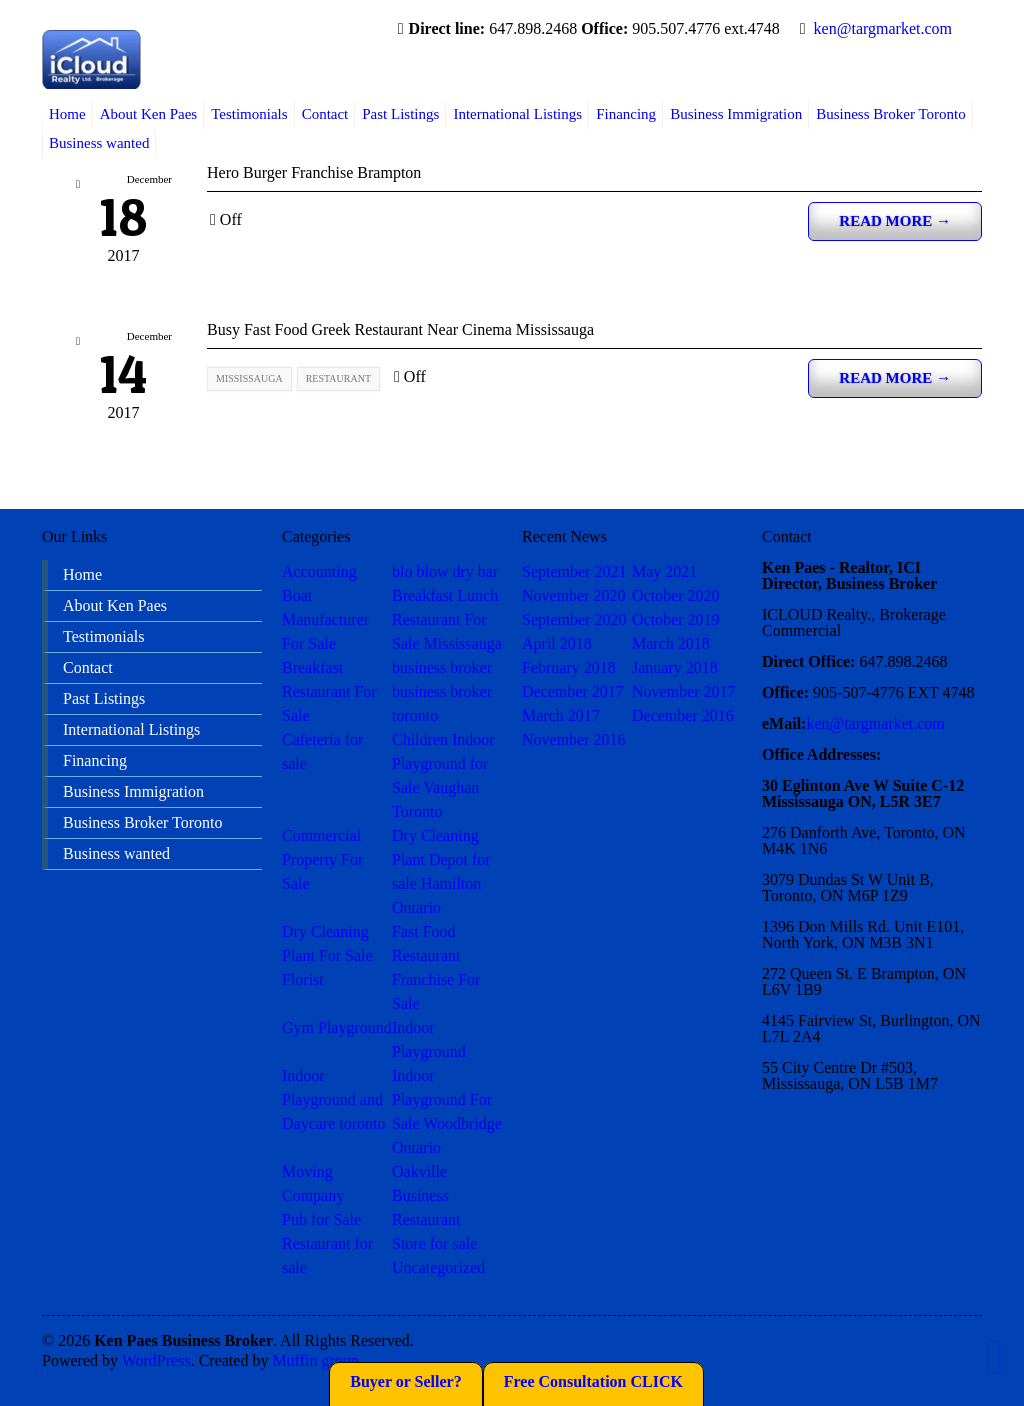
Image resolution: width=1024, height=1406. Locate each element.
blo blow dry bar (445, 571)
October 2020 (676, 595)
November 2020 (574, 595)
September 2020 (574, 619)
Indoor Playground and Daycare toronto (334, 1099)
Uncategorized (438, 1267)
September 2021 (574, 571)
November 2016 (574, 739)
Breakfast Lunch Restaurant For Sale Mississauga (447, 619)
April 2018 (557, 643)
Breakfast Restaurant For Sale (329, 691)
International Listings (517, 114)
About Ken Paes (149, 114)
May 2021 (664, 571)
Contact (325, 114)
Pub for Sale (321, 1219)
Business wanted (99, 143)
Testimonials (249, 114)
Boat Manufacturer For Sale (325, 619)
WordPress (156, 1360)
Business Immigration (736, 114)
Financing (626, 114)
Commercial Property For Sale (322, 859)
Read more (895, 221)
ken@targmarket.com (883, 28)
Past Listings (400, 114)
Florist (303, 979)
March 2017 (561, 715)
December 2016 (683, 715)
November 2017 (684, 691)
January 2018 (675, 667)
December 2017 (573, 691)
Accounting (319, 571)
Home (67, 114)
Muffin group (315, 1360)
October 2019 (676, 619)
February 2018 (569, 667)
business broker (442, 667)
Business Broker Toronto (891, 114)
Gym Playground (337, 1027)
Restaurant (426, 1219)
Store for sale (434, 1243)
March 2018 (671, 643)
